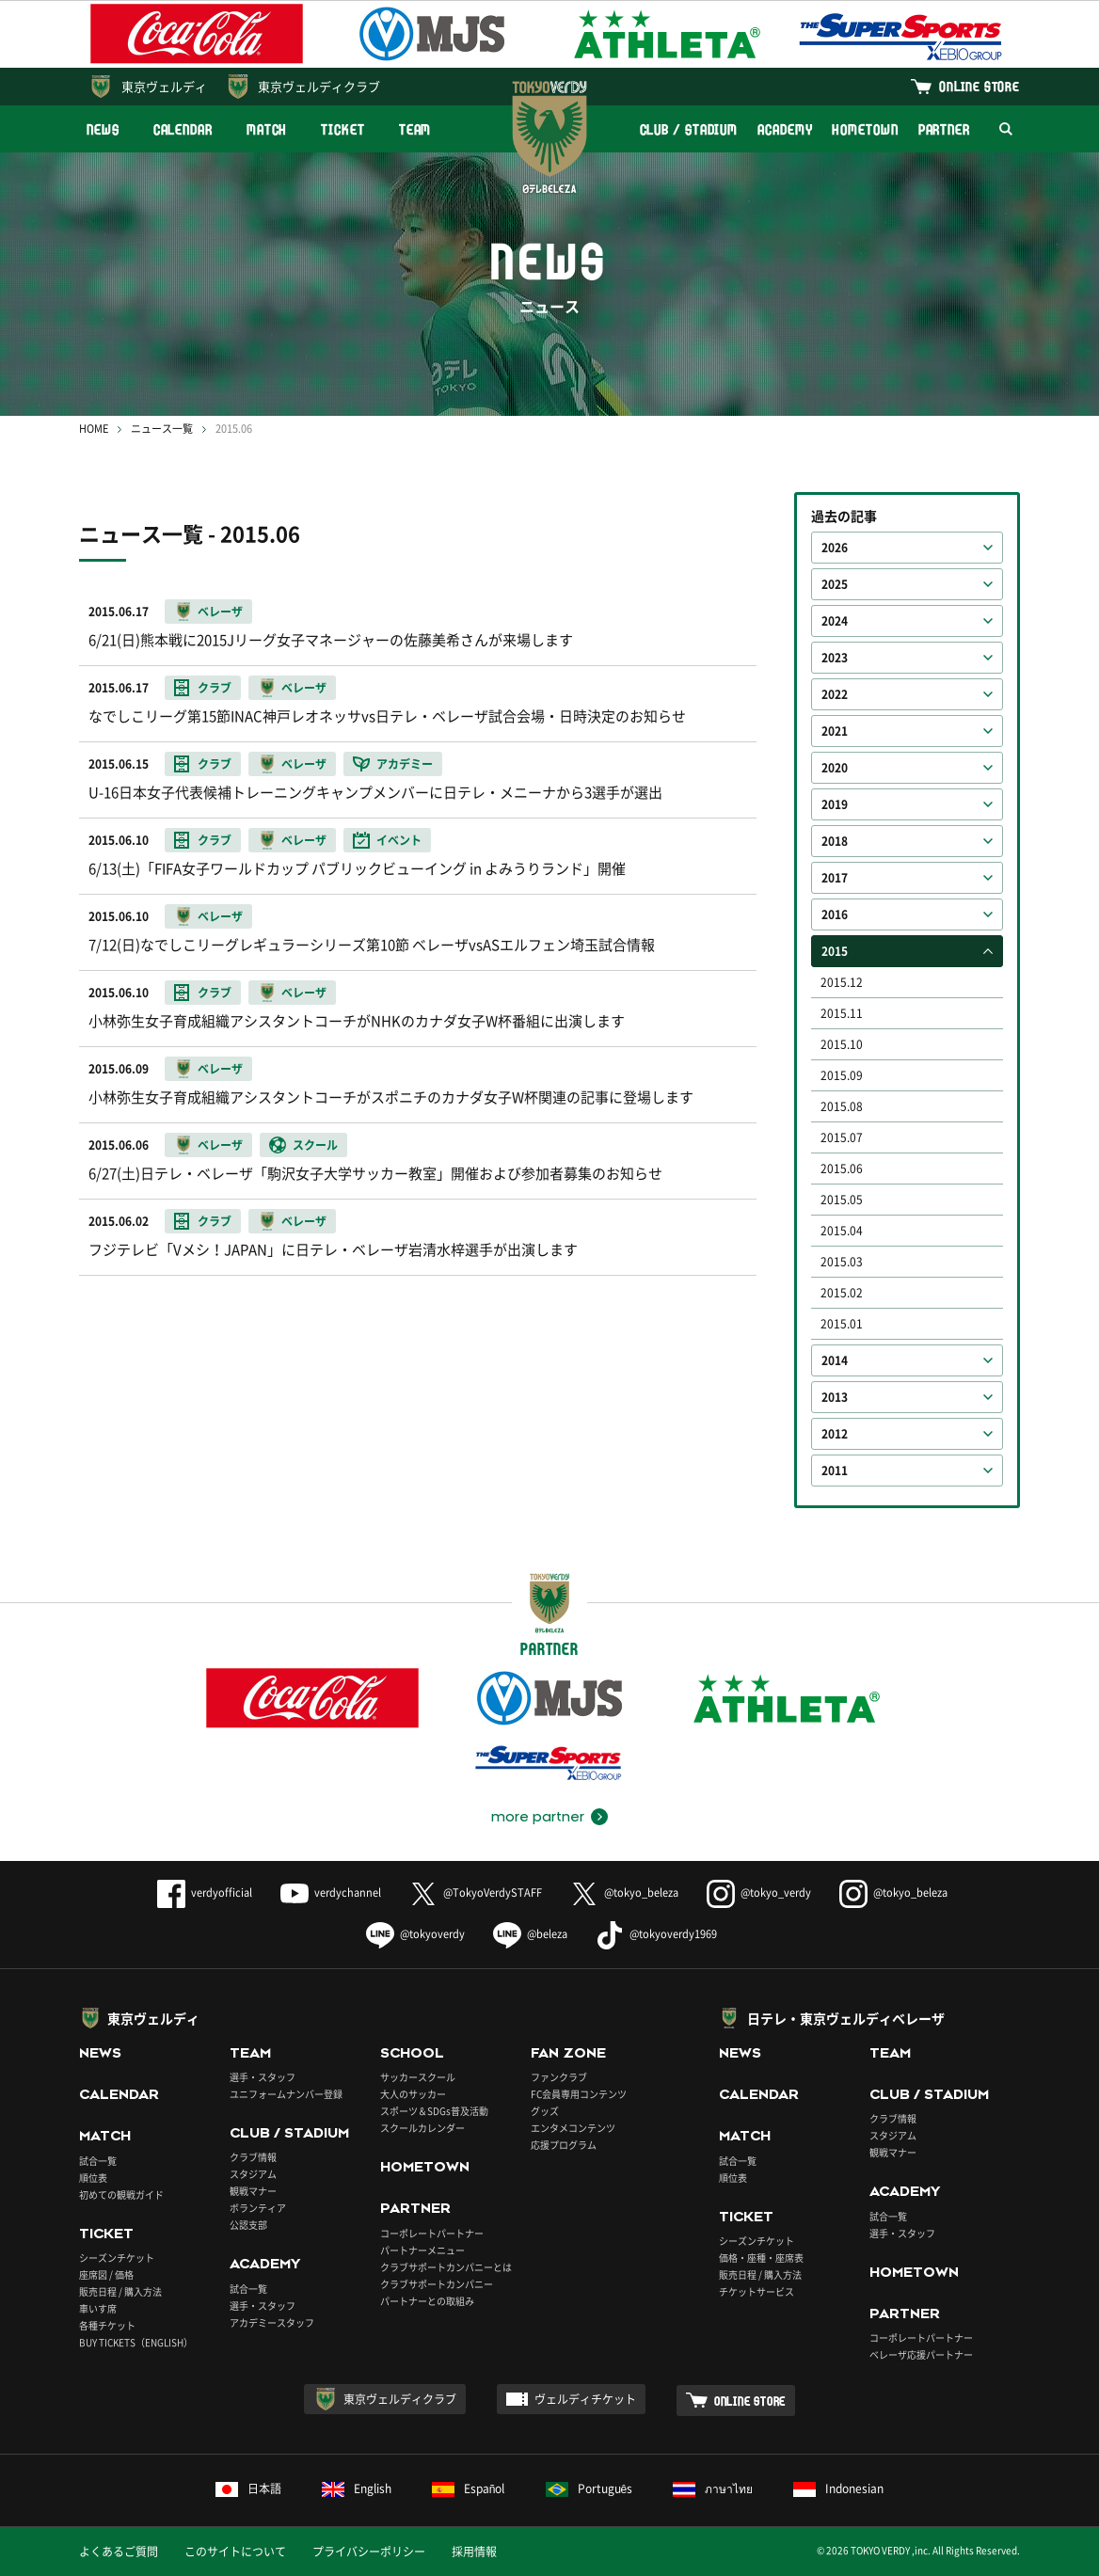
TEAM (415, 129)
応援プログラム (564, 2145)
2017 (834, 877)
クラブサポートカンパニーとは (446, 2267)
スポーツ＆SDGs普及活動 (434, 2111)
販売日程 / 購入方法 (120, 2291)
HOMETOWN (865, 129)
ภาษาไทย (713, 2488)
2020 (834, 767)
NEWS (103, 129)
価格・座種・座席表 (761, 2257)
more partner (537, 1816)
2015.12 (841, 982)
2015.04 (841, 1230)
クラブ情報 (253, 2157)
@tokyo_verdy (759, 1892)
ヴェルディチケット (585, 2399)
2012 (834, 1433)
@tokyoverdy (415, 1934)
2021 (834, 731)
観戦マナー (253, 2191)
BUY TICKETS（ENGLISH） (136, 2342)
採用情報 (474, 2551)
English (356, 2488)
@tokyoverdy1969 (656, 1934)
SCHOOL (412, 2052)
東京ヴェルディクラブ (319, 86)
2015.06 (841, 1168)
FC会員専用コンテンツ (579, 2094)
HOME (93, 429)
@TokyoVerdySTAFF (475, 1892)
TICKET (342, 129)
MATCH (267, 129)
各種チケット (107, 2325)
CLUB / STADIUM (689, 129)
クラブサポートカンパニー (436, 2284)
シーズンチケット (116, 2257)
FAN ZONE (568, 2052)
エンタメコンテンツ (573, 2128)
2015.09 (841, 1075)
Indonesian (838, 2488)
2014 (834, 1360)
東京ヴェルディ (164, 86)
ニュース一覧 (162, 429)
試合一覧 (98, 2161)
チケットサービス (756, 2291)
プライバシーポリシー (368, 2551)
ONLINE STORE (979, 86)
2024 (834, 620)
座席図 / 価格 (106, 2274)
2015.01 (841, 1323)
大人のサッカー (413, 2094)
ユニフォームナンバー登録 (286, 2094)
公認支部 (248, 2225)
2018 (834, 841)
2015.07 (841, 1137)
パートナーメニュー (422, 2250)
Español (468, 2488)
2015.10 (841, 1044)
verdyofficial (204, 1892)
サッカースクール (417, 2077)
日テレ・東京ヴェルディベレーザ (846, 2018)
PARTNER (944, 129)
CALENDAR (183, 129)
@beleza (530, 1934)
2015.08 (841, 1106)
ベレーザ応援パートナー (921, 2354)
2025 (834, 584)
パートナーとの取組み (427, 2301)
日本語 (248, 2488)
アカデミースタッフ (272, 2322)
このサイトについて (235, 2551)
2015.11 (841, 1013)
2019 (834, 804)
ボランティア (258, 2208)
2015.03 (841, 1261)
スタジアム (253, 2174)
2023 (834, 657)
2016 (834, 914)
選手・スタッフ (262, 2077)
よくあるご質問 (118, 2551)
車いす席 (98, 2308)
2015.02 (841, 1292)
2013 (834, 1397)
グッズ (545, 2111)
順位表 (93, 2178)
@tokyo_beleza (624, 1892)
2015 (834, 951)
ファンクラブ (559, 2077)
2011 (834, 1470)
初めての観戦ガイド (121, 2194)
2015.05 (841, 1199)
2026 (834, 547)
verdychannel (330, 1892)
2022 (834, 694)
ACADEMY (784, 129)
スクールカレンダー (422, 2128)
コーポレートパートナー (432, 2233)
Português (589, 2488)
